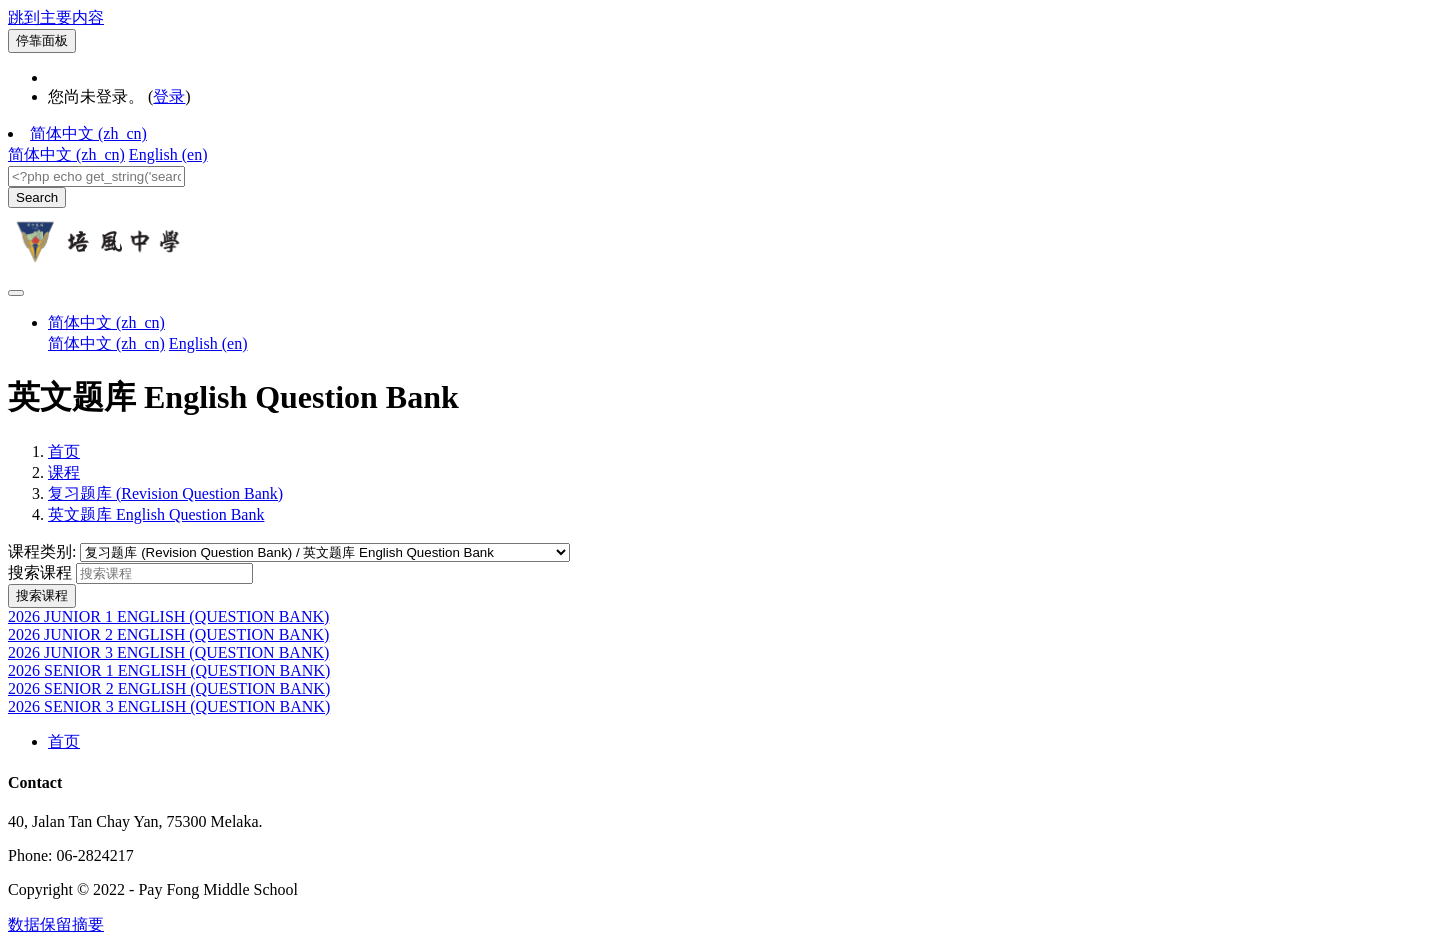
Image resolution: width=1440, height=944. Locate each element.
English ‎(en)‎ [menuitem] (168, 154)
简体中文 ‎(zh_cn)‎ (88, 133)
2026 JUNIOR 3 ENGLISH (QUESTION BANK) (168, 652)
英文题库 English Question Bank (156, 514)
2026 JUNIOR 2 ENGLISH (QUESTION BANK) (168, 634)
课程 (64, 472)
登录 (169, 96)
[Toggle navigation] (16, 293)
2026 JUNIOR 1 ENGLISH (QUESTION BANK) (168, 616)
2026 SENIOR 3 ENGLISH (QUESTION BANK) (169, 706)
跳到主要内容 (56, 17)
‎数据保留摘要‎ (56, 924)
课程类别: (44, 551)
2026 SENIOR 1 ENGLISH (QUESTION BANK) (169, 670)
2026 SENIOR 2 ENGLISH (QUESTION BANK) (169, 688)
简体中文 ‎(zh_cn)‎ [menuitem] (66, 154)
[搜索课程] (164, 573)
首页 (64, 451)
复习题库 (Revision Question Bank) (165, 493)
